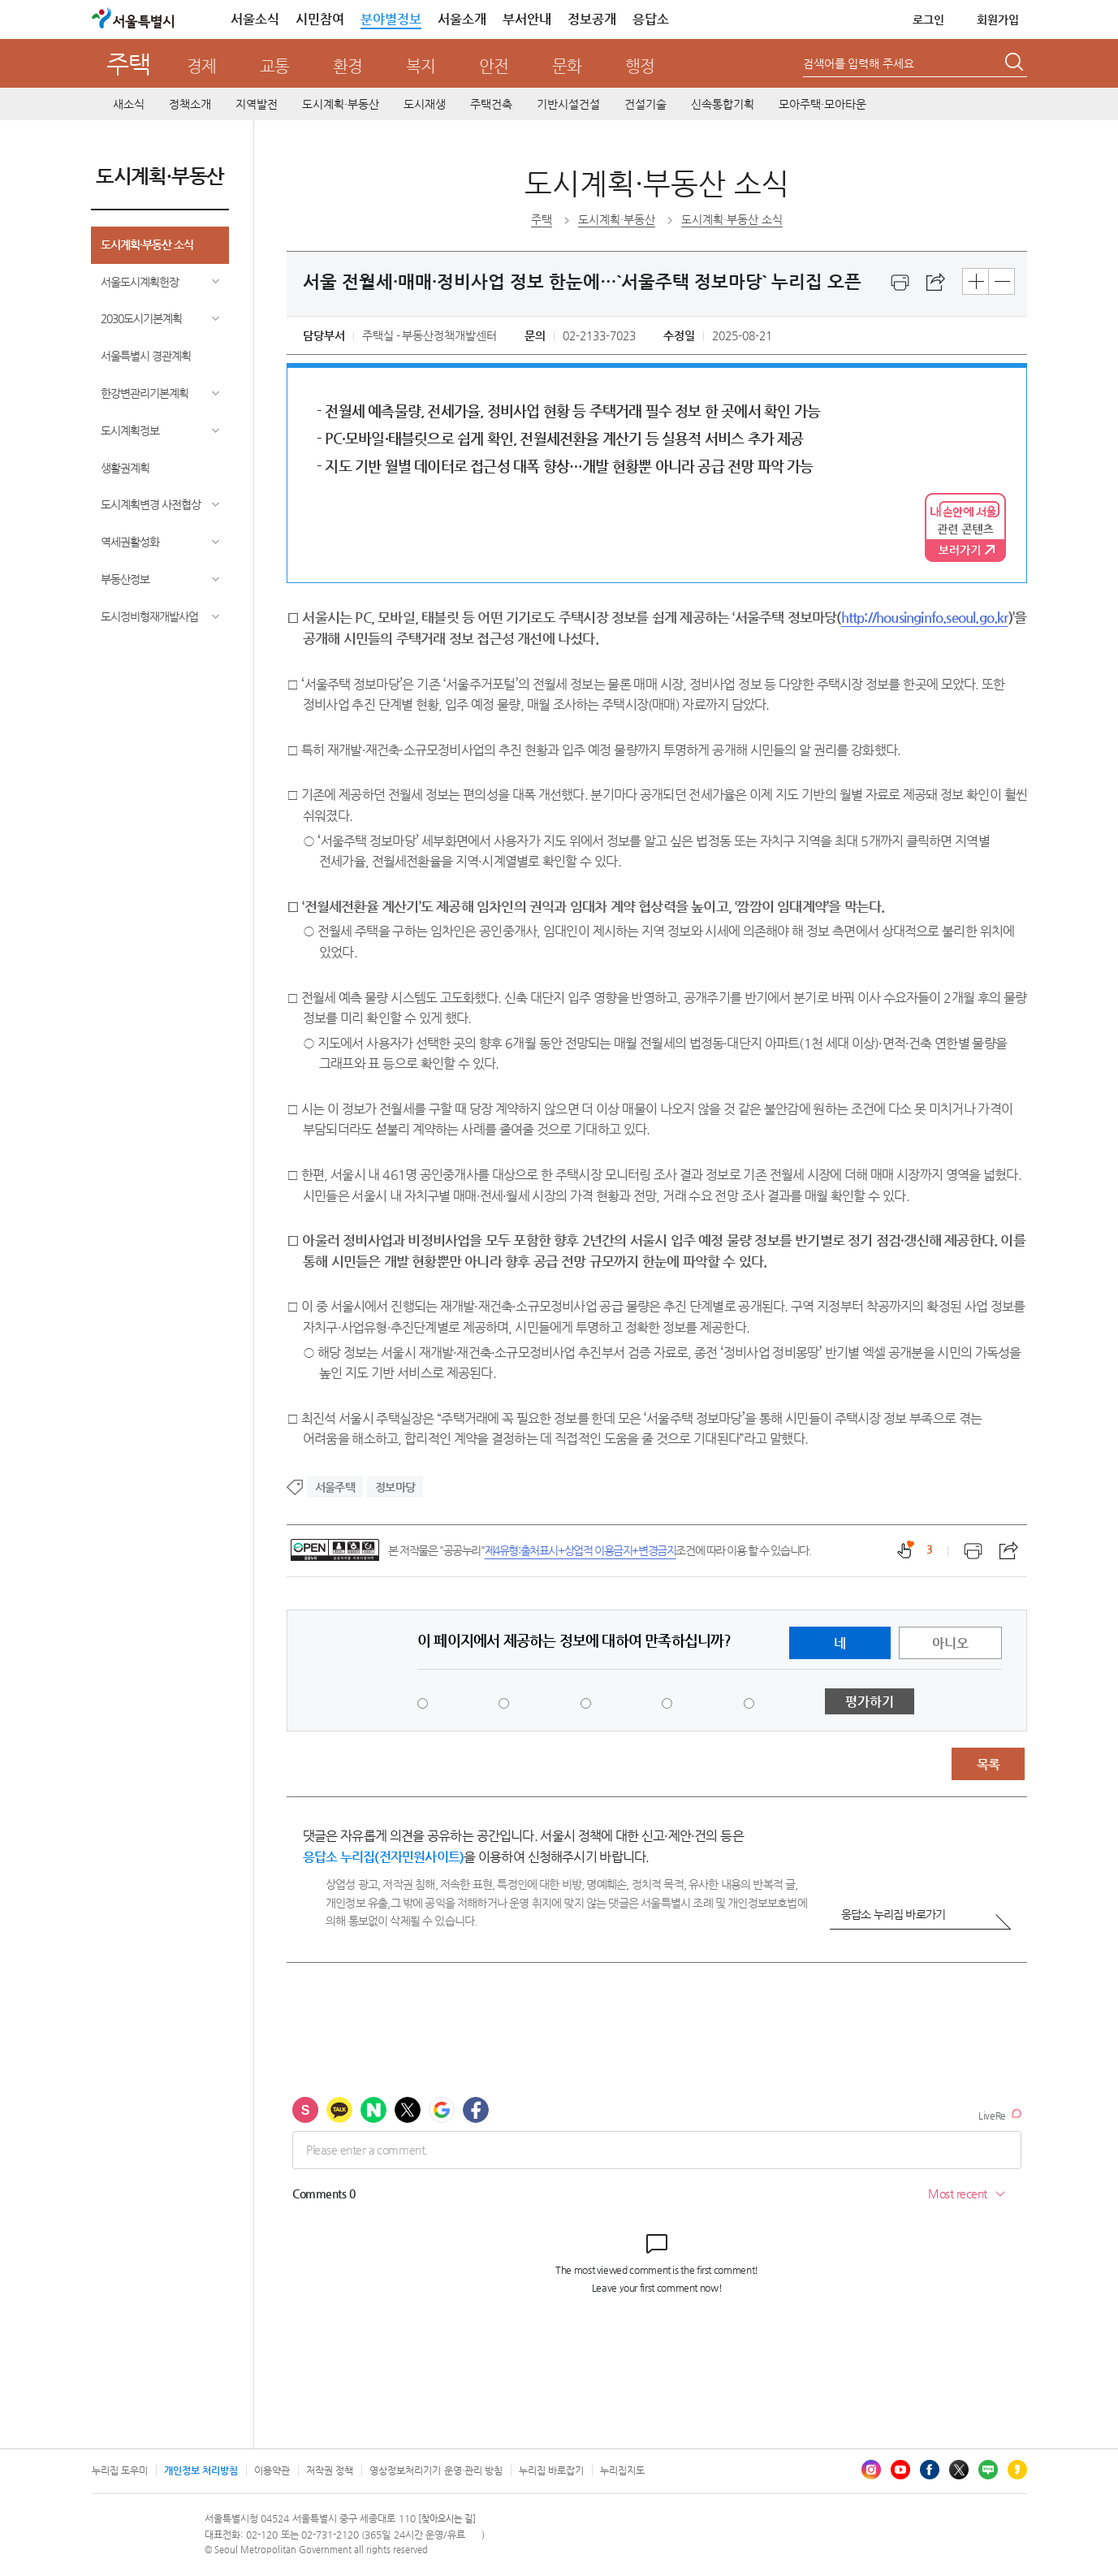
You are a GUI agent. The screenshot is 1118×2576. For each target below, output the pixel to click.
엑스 (959, 2469)
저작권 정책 (329, 2470)
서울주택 (335, 1486)
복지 (420, 66)
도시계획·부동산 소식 (147, 244)
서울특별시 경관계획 (146, 355)
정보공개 (592, 19)
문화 (566, 66)
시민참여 (320, 19)
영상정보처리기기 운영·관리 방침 (436, 2470)
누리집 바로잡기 (551, 2470)
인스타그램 (871, 2469)
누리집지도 (622, 2470)
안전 (493, 66)
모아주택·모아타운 (822, 103)
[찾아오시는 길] (447, 2518)
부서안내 (527, 19)
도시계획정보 (130, 430)
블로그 (988, 2469)
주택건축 (491, 103)
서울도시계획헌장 (140, 281)
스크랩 (936, 282)
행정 (639, 66)
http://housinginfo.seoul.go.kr (924, 617)
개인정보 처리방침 (201, 2470)
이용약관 (272, 2470)
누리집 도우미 (120, 2470)
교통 (274, 66)
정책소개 (190, 103)
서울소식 (255, 19)
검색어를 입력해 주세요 (859, 63)
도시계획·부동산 (340, 103)
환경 (347, 66)
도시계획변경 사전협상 (151, 504)
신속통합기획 (722, 103)
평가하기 (869, 1701)
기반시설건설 (568, 103)
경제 (201, 66)
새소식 (129, 103)
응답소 (650, 19)
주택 (127, 64)
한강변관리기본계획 (144, 393)
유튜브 (900, 2469)
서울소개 (462, 19)
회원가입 (998, 19)
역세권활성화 (130, 541)
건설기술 (645, 103)
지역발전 (256, 103)
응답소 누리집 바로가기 (893, 1914)
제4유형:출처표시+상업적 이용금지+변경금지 (580, 1550)
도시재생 (425, 103)
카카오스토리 (1017, 2469)
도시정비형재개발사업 (149, 616)
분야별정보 (390, 19)
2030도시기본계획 (141, 318)
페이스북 (929, 2469)
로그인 (928, 19)
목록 (988, 1764)
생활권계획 (125, 467)
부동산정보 (125, 579)
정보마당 (395, 1486)
